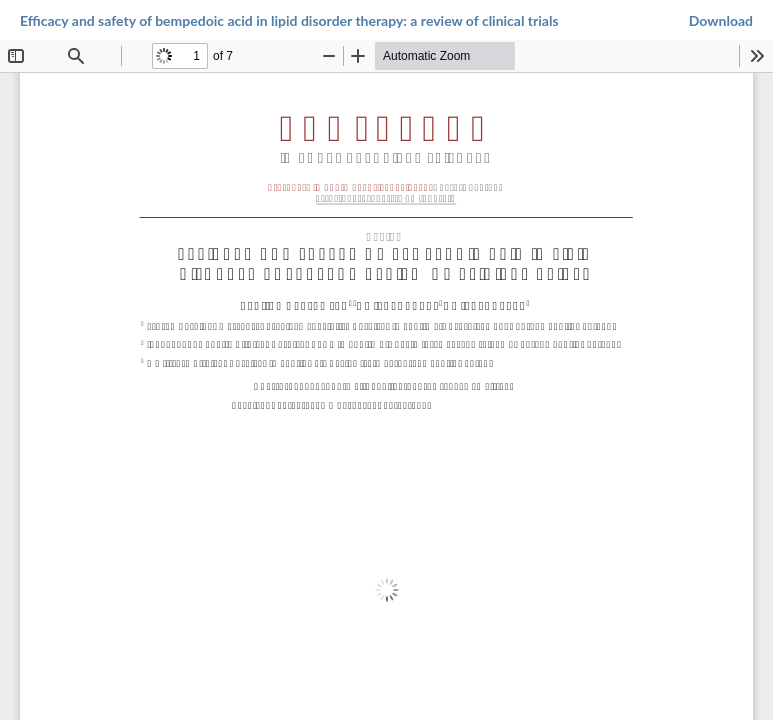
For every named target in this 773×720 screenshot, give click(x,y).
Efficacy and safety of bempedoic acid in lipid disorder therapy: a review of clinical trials (289, 20)
